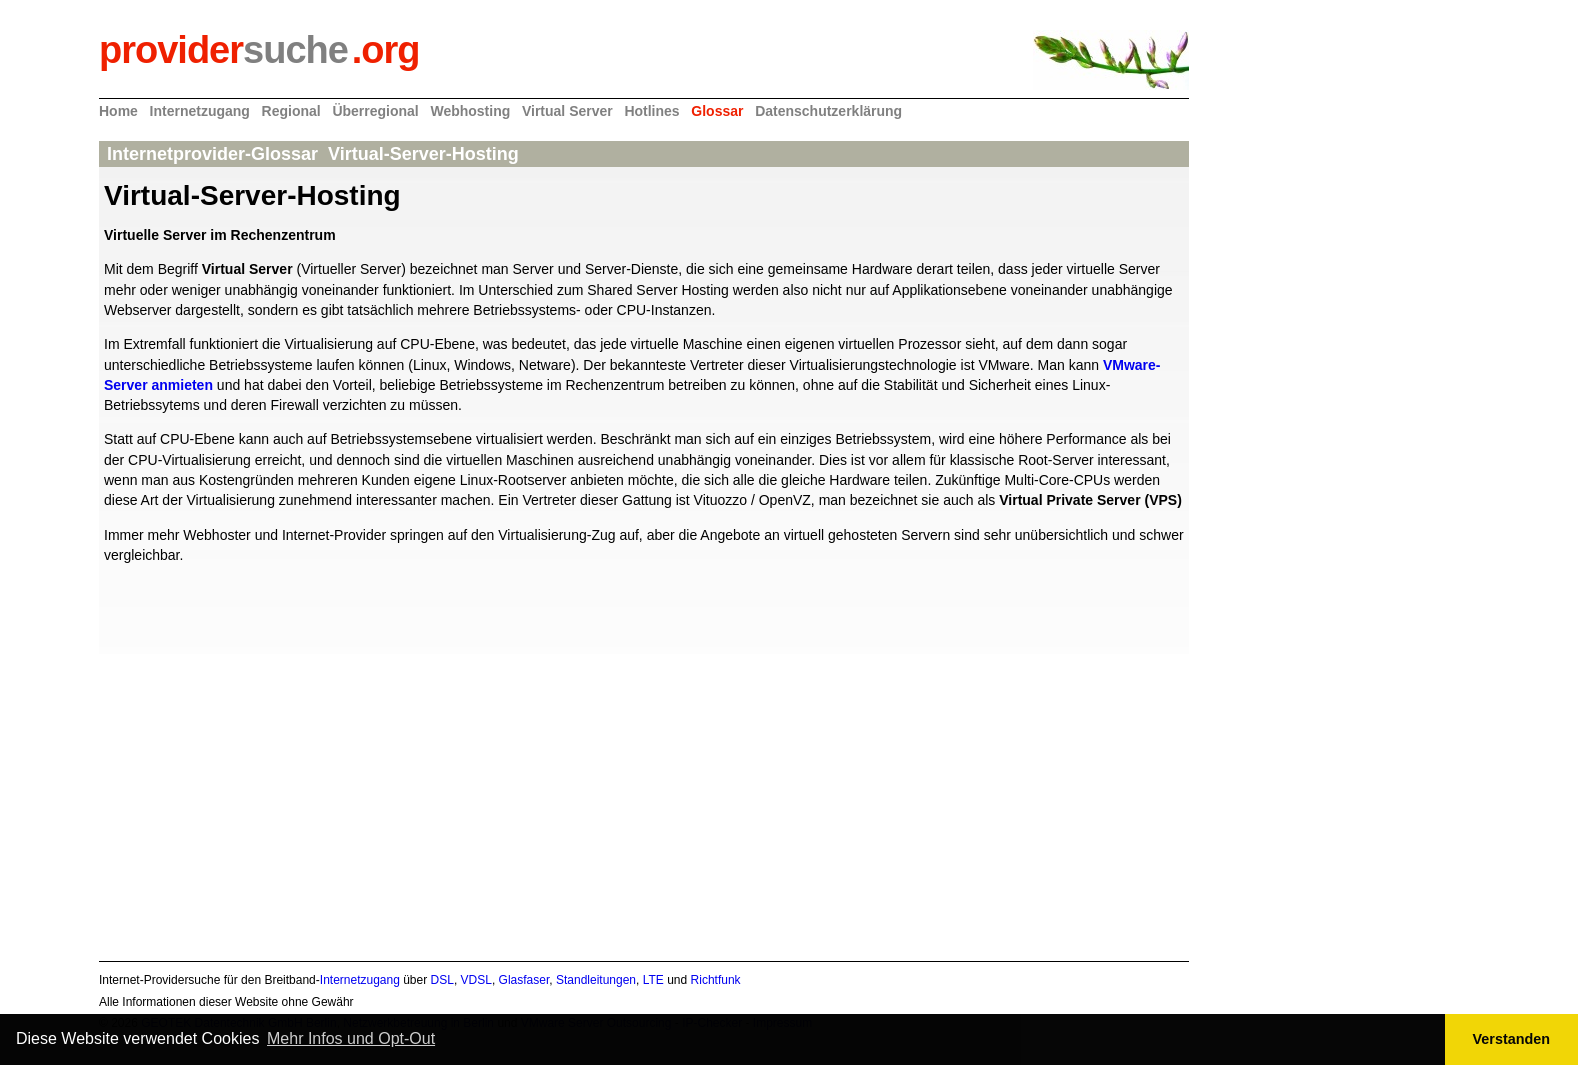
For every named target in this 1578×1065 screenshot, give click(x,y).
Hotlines (651, 111)
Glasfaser (524, 980)
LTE (653, 980)
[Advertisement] (644, 794)
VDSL (476, 980)
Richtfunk (716, 980)
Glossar (717, 111)
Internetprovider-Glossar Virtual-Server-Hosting (315, 154)
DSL (442, 980)
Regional (291, 111)
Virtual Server (567, 111)
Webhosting (470, 111)
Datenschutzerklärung (828, 111)
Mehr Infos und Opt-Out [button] (351, 1038)
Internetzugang (200, 111)
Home (118, 111)
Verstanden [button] (1512, 1039)
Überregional (375, 111)
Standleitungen (596, 980)
